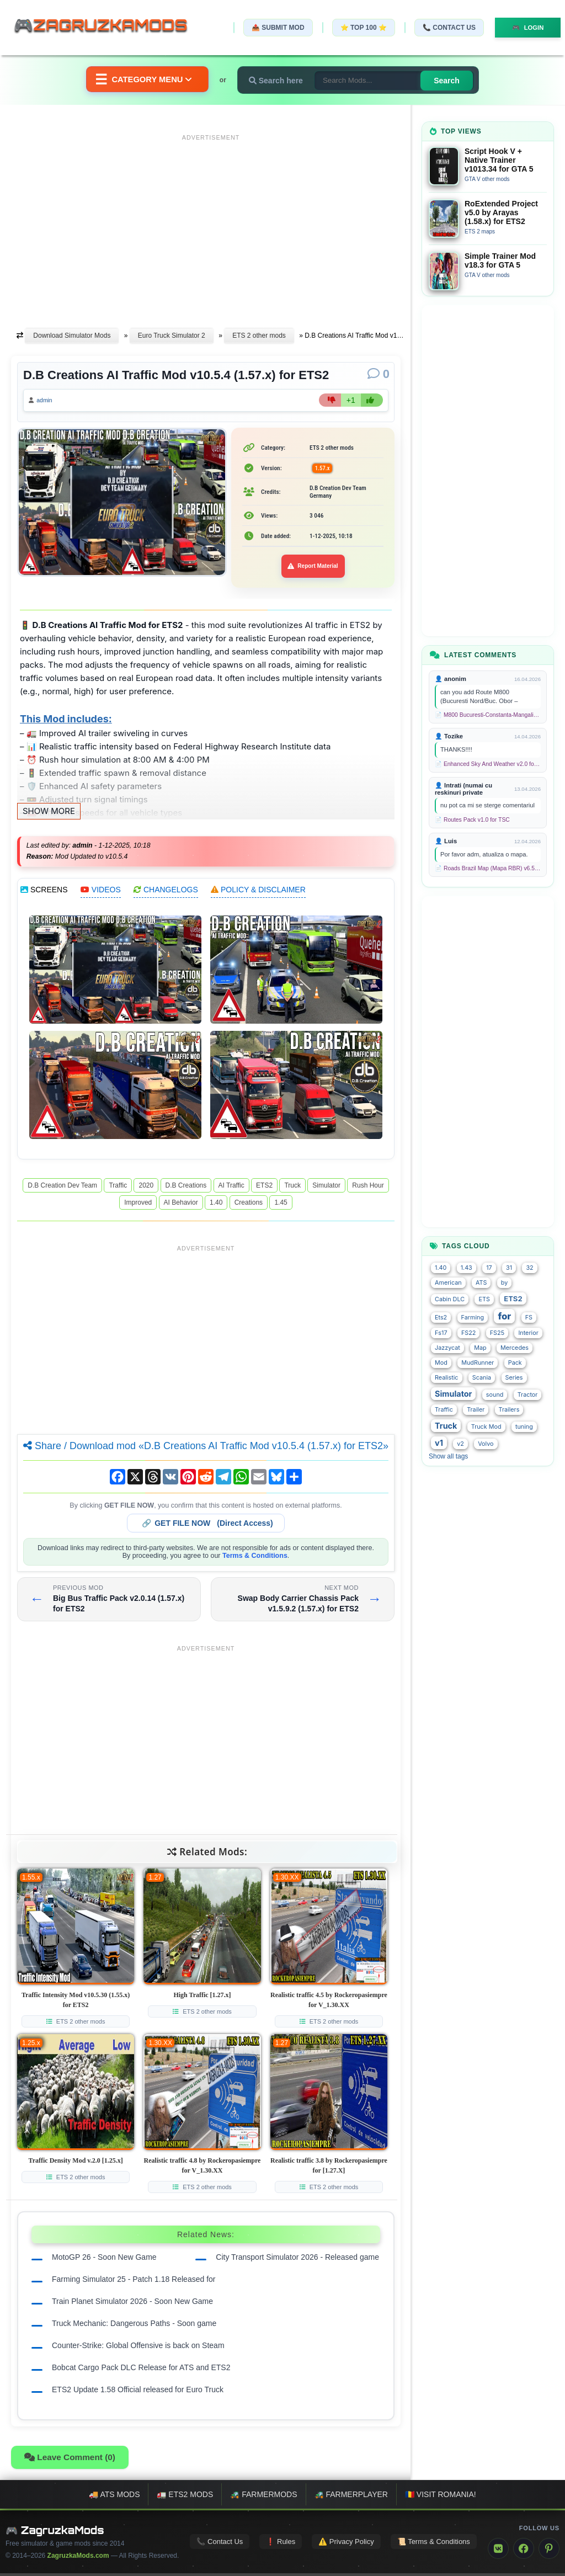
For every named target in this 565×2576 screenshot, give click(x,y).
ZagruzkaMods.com (78, 2558)
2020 (145, 1188)
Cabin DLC (450, 1299)
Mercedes (514, 1347)
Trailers (509, 1409)
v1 (439, 1442)
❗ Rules (280, 2545)
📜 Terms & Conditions (433, 2545)
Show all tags (448, 1456)
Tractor (528, 1394)
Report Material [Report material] (313, 569)
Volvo (485, 1443)
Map (480, 1347)
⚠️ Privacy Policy (346, 2545)
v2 (460, 1443)
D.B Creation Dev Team (62, 1188)
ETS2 (264, 1188)
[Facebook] (523, 2551)
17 (489, 1267)
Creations (248, 1205)
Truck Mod (486, 1426)
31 (509, 1267)
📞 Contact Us (443, 27)
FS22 (468, 1333)
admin (48, 402)
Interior (528, 1333)
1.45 (280, 1205)
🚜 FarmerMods (263, 2497)
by (504, 1282)
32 (529, 1267)
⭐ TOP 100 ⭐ (357, 27)
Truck (292, 1188)
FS (528, 1317)
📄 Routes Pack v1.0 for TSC (472, 820)
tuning (524, 1426)
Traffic (118, 1188)
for (504, 1316)
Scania (481, 1377)
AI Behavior (181, 1205)
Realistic (447, 1377)
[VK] (498, 2551)
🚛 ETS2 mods (185, 2497)
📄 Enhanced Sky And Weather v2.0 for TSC (488, 764)
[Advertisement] (211, 222)
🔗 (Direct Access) (207, 1525)
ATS (481, 1282)
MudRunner (477, 1362)
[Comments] (378, 374)
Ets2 (441, 1317)
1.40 (216, 1205)
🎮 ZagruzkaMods (55, 2533)
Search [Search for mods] (453, 80)
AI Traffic (231, 1188)
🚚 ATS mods (114, 2497)
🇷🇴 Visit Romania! (440, 2497)
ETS (483, 1299)
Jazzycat (447, 1347)
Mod (441, 1362)
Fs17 (441, 1333)
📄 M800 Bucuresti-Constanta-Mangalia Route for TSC (488, 715)
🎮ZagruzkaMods (107, 27)
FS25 (497, 1333)
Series (514, 1377)
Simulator (326, 1188)
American (448, 1282)
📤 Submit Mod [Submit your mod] (272, 27)
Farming (472, 1317)
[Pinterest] (549, 2551)
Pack (515, 1362)
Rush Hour (367, 1188)
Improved (138, 1205)
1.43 (466, 1267)
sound (495, 1394)
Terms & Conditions (254, 1558)
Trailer (475, 1409)
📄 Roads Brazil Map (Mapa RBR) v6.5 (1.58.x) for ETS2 (488, 868)
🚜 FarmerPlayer (351, 2497)
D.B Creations (186, 1188)
